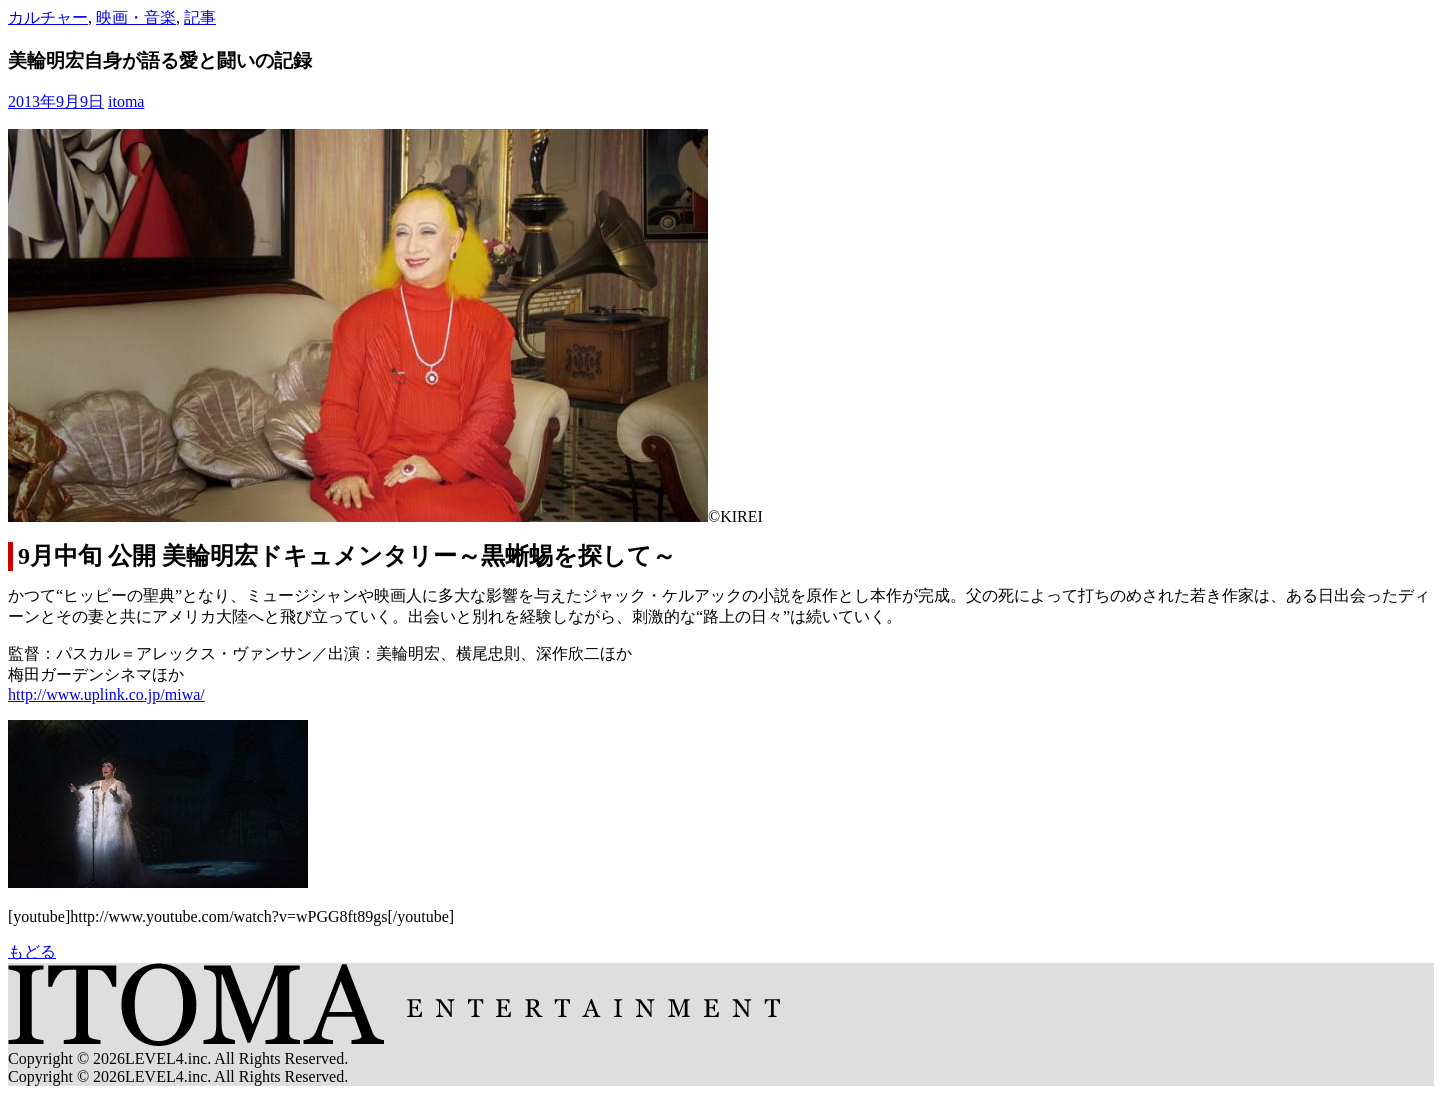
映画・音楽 (136, 17)
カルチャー (48, 17)
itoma (126, 101)
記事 (200, 17)
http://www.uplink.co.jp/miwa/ (106, 694)
